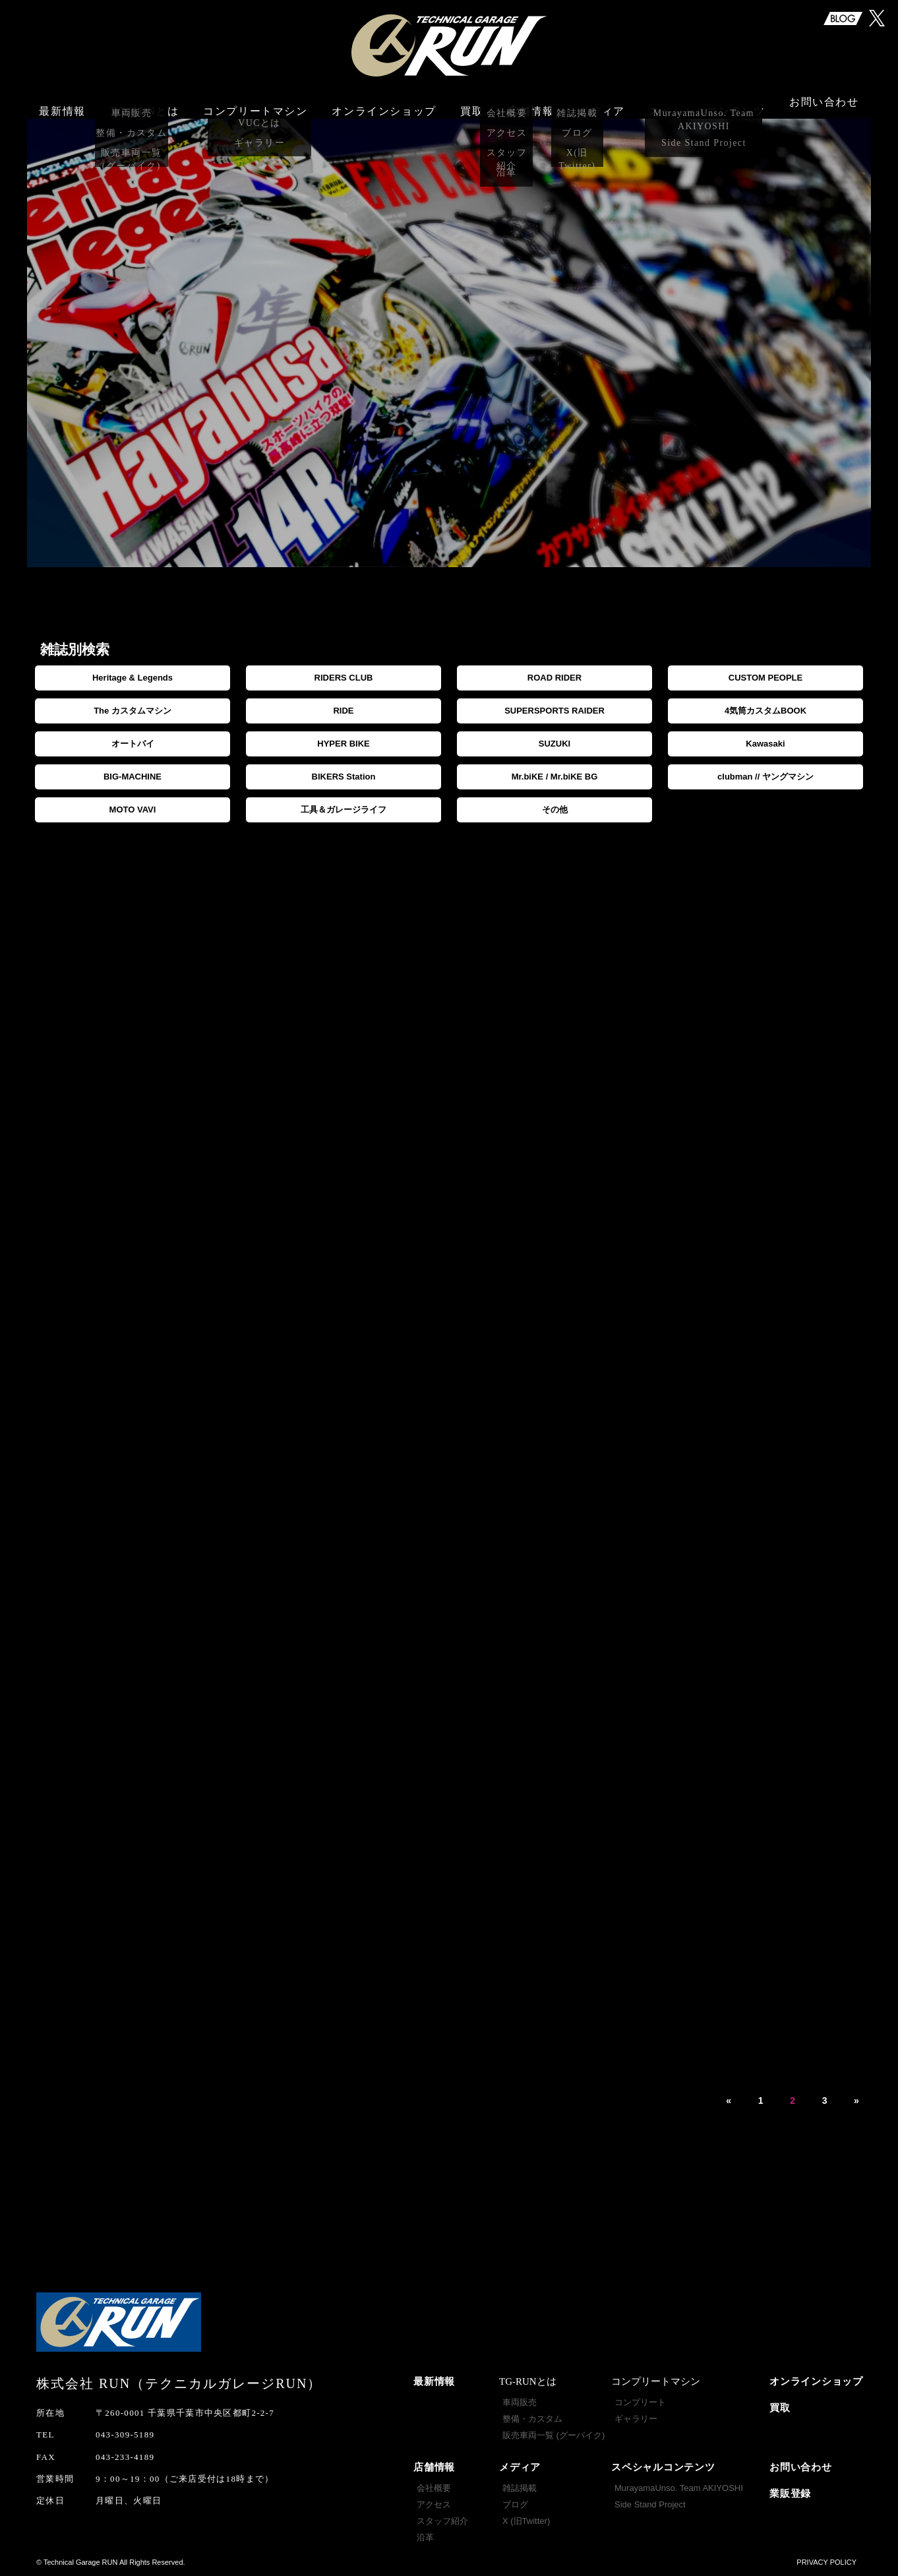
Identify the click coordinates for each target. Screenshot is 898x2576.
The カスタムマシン (132, 711)
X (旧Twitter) (526, 2521)
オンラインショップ (384, 103)
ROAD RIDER (554, 678)
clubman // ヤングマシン (765, 777)
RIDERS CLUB (343, 678)
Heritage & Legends (132, 678)
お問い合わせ (824, 103)
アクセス (434, 2504)
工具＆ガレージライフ (343, 809)
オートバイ (132, 744)
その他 (555, 809)
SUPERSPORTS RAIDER (554, 711)
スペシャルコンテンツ (663, 2467)
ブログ (515, 2504)
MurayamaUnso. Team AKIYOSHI (678, 2488)
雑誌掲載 (519, 2488)
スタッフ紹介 (442, 2521)
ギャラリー (635, 2419)
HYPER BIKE (343, 744)
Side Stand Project (650, 2504)
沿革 (425, 2537)
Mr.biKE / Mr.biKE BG (555, 777)
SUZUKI (554, 744)
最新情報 (62, 103)
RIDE (343, 711)
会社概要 (434, 2488)
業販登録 (790, 2493)
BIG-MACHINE (133, 777)
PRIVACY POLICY (826, 2562)
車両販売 (519, 2402)
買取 (471, 103)
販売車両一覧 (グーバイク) (553, 2435)
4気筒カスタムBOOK (765, 711)
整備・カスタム (532, 2419)
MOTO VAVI (132, 809)
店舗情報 (434, 2467)
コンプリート (640, 2402)
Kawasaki (765, 744)
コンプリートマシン (255, 103)
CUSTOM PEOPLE (765, 678)
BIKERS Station (344, 777)
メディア (520, 2467)
